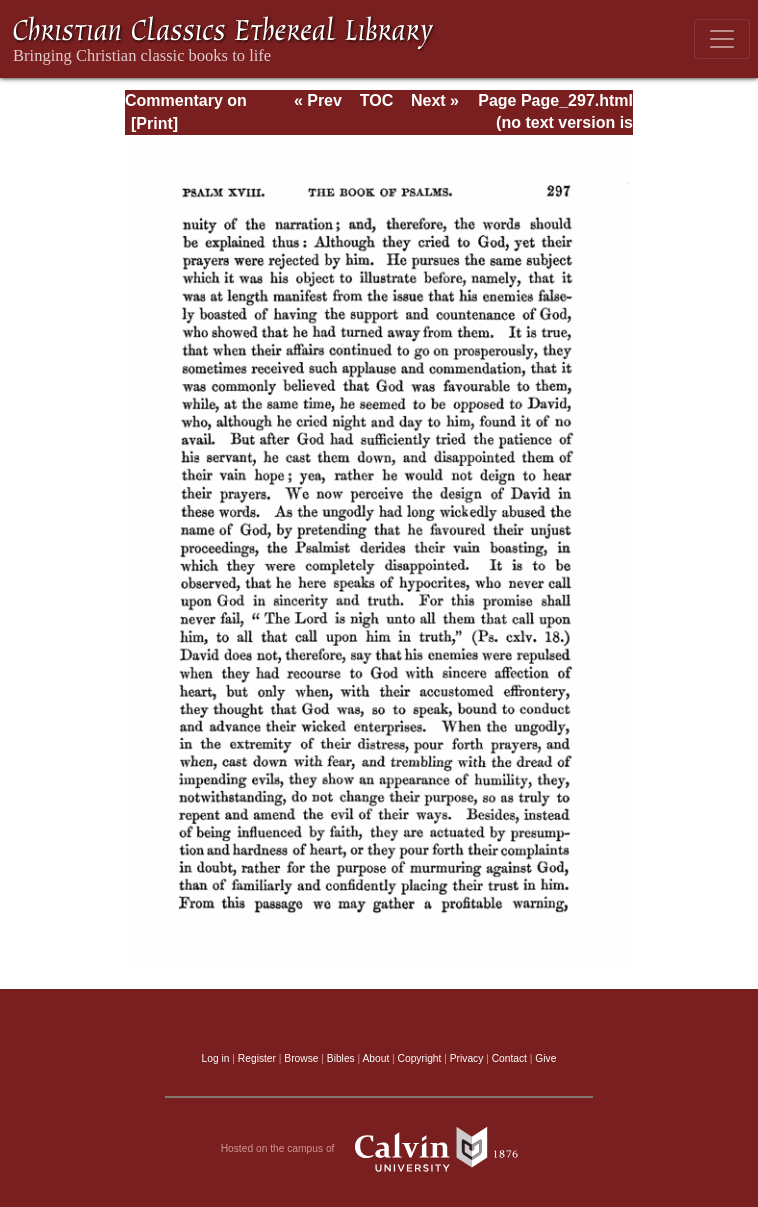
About (375, 1058)
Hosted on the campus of (379, 1149)
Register (257, 1058)
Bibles (341, 1058)
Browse (301, 1058)
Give (545, 1058)
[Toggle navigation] (722, 39)
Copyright (420, 1058)
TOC (376, 100)
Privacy (467, 1058)
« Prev (318, 100)
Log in (216, 1058)
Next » (435, 100)
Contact (509, 1058)
